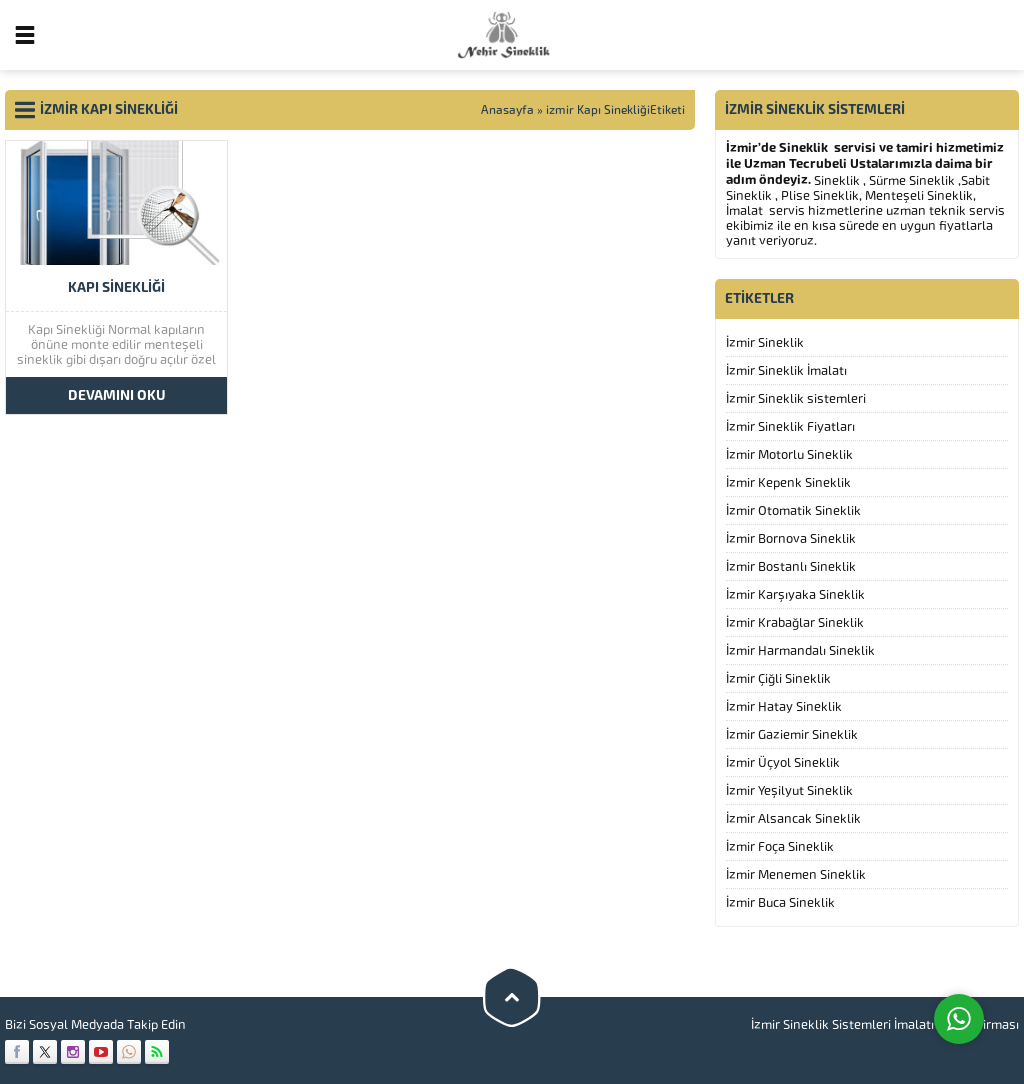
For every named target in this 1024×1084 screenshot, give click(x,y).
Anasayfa (507, 110)
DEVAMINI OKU (117, 395)
